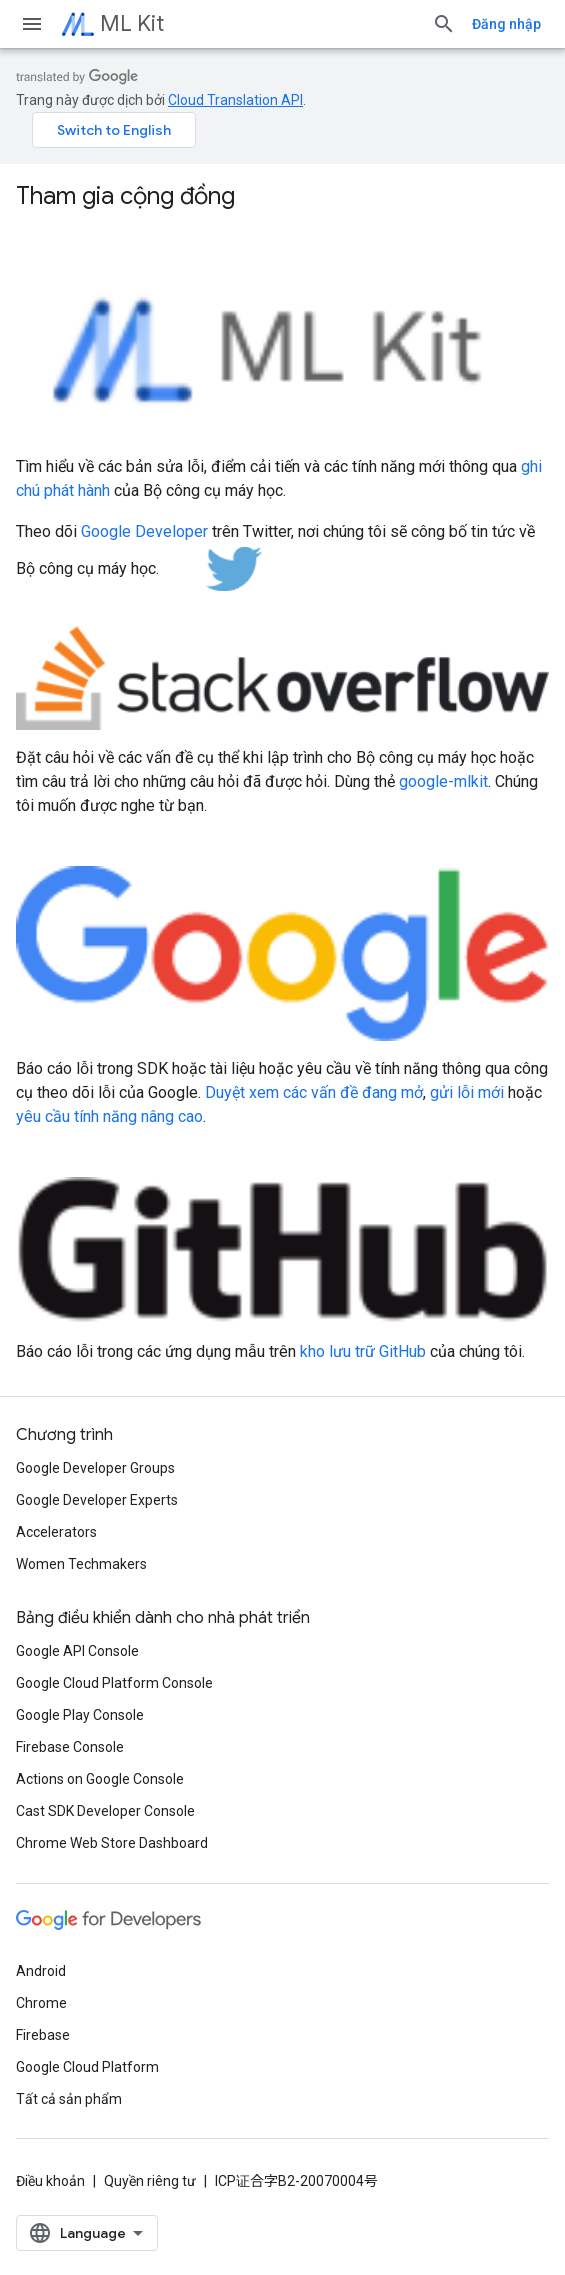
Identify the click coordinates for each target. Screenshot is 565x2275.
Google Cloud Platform (87, 2067)
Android (41, 1971)
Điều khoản (50, 2181)
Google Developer (144, 531)
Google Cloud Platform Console (114, 1683)
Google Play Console (80, 1715)
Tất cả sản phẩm (69, 2099)
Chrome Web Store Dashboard (112, 1843)
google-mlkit (443, 781)
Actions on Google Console (100, 1779)
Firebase (43, 2035)
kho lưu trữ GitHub (363, 1351)
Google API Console (77, 1651)
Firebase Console (70, 1747)
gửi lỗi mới (467, 1092)
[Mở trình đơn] (32, 24)
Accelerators (56, 1532)
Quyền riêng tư (150, 2181)
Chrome (41, 2003)
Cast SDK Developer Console (105, 1811)
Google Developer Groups (95, 1468)
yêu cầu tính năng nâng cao (109, 1116)
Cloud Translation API (235, 100)
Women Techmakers (81, 1564)
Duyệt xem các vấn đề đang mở (314, 1092)
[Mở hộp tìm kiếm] (444, 24)
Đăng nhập (506, 24)
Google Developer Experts (97, 1500)
